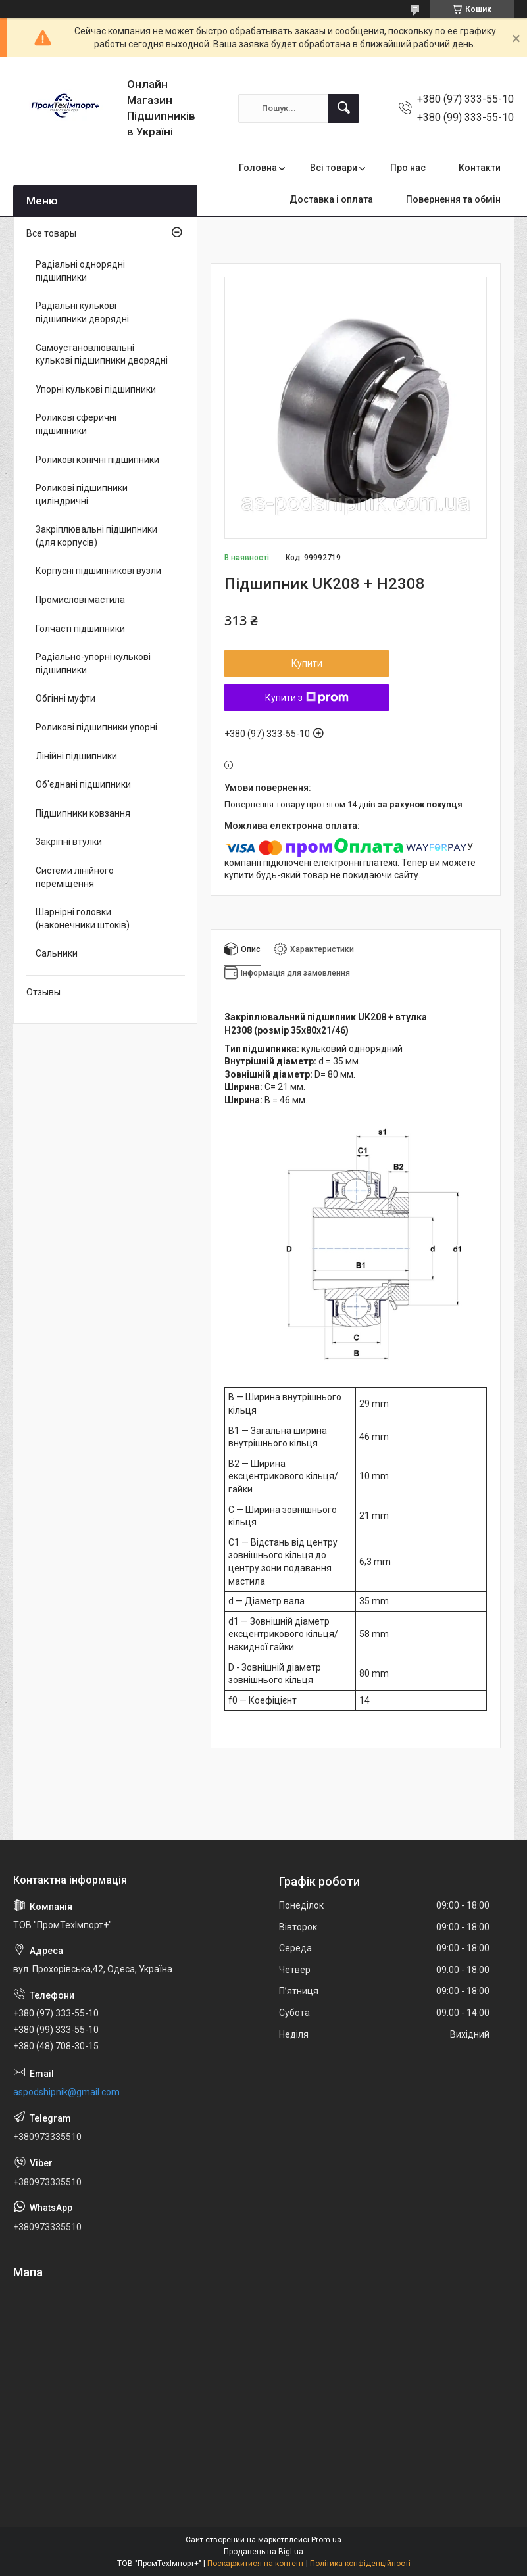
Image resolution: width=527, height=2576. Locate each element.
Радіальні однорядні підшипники (80, 271)
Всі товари (333, 167)
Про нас (408, 167)
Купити (306, 663)
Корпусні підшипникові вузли (98, 570)
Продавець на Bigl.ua (263, 2551)
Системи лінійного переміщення (75, 877)
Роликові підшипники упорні (96, 727)
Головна (258, 167)
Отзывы (43, 992)
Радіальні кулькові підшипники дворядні (82, 312)
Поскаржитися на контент (255, 2563)
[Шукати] (343, 108)
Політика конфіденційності (360, 2563)
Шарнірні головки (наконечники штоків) (83, 918)
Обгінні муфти (65, 698)
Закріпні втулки (69, 841)
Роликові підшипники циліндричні (82, 494)
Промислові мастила (80, 599)
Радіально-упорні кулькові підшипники (93, 663)
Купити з (307, 698)
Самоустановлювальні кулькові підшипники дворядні (102, 354)
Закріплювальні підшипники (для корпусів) (96, 536)
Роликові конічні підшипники (97, 459)
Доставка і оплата (331, 199)
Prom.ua (326, 2539)
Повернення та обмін (453, 199)
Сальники (57, 953)
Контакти (480, 167)
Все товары (51, 233)
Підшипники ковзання (83, 813)
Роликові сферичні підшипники (76, 424)
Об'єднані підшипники (83, 784)
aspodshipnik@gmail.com (66, 2092)
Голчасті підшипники (80, 628)
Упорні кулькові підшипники (96, 389)
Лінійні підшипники (76, 756)
